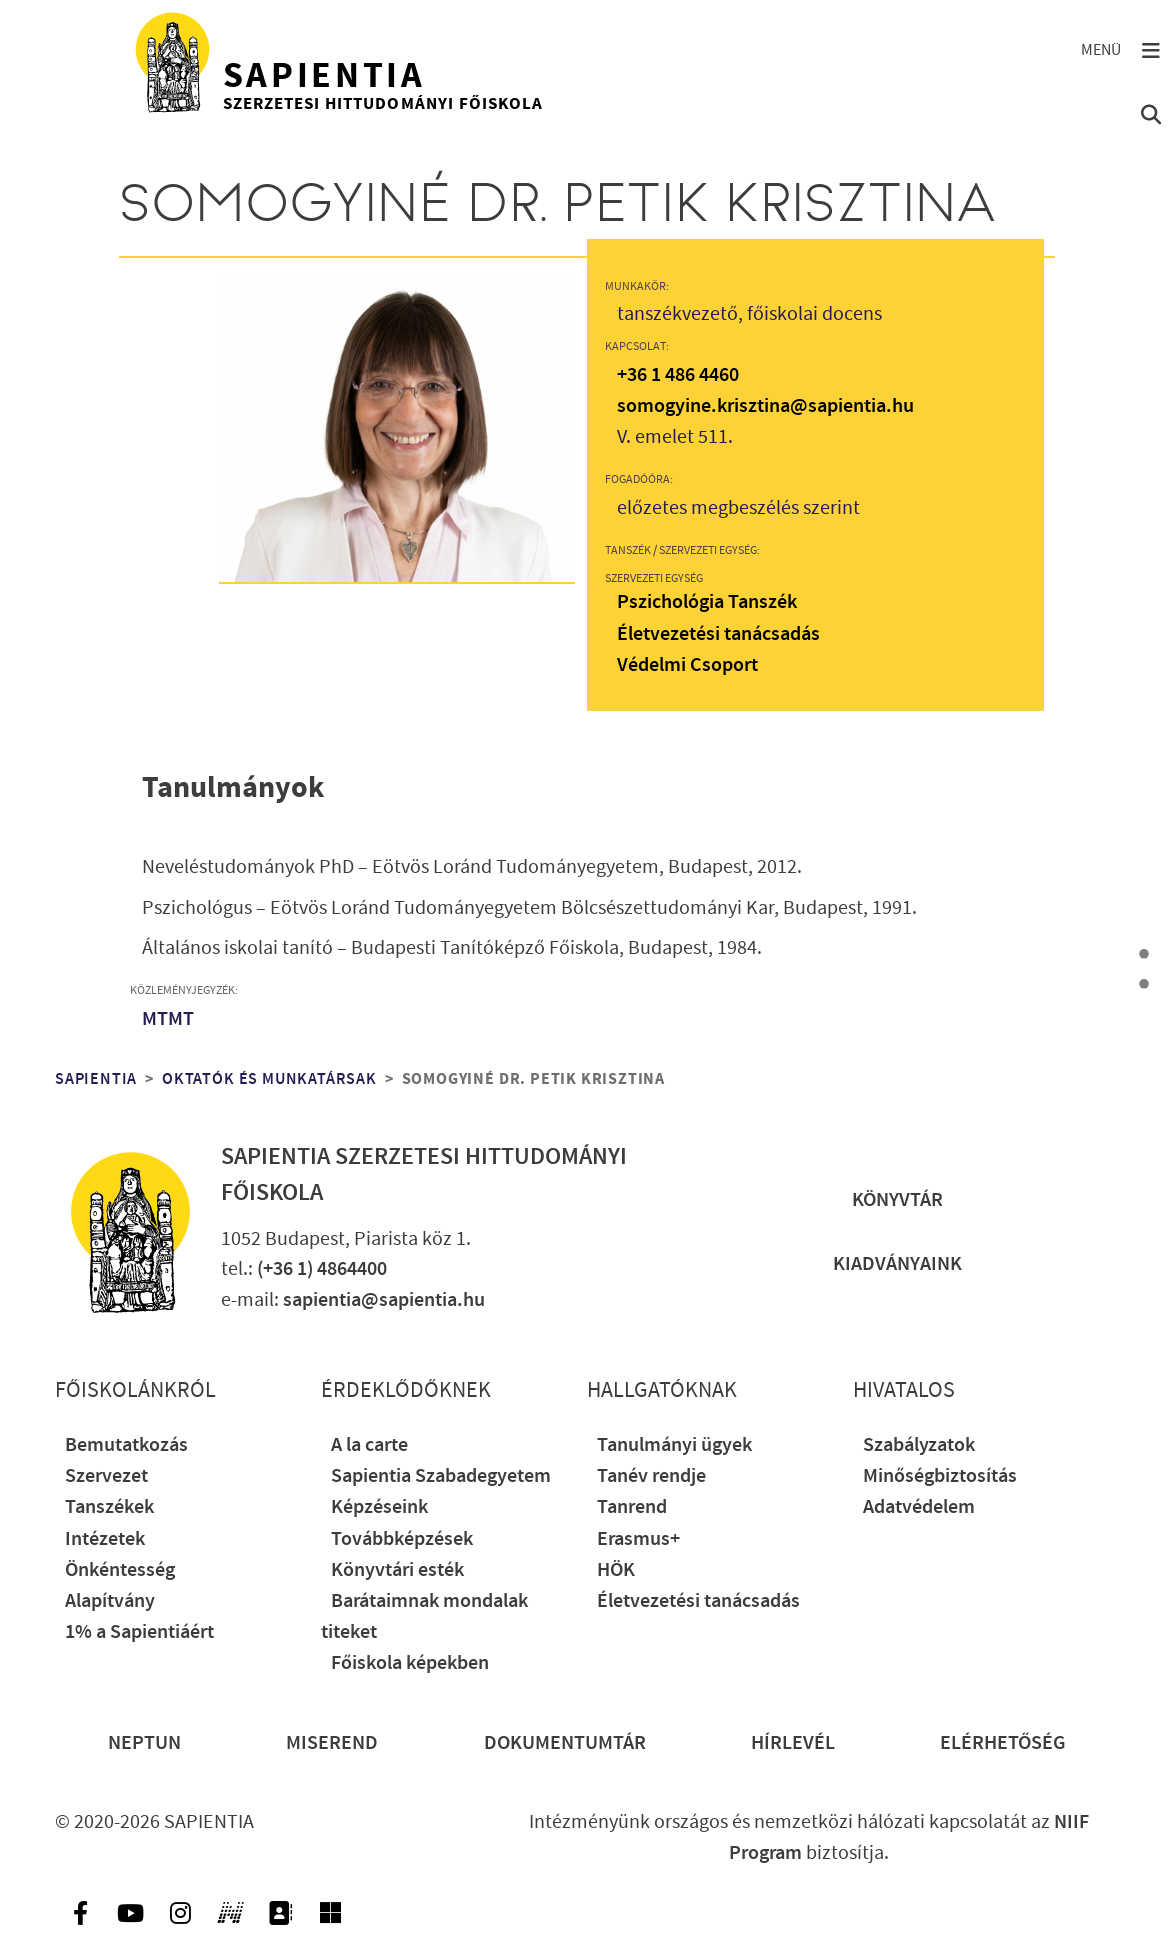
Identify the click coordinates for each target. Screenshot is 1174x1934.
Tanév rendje (651, 1476)
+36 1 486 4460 (678, 375)
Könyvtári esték (397, 1570)
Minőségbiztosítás (940, 1476)
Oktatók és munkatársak (269, 1079)
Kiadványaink (897, 1264)
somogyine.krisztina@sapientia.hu (765, 406)
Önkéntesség (120, 1570)
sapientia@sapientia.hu (384, 1300)
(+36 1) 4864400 (322, 1269)
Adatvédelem (919, 1507)
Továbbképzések (402, 1539)
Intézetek (105, 1539)
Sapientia (96, 1079)
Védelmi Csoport (687, 665)
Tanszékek (109, 1507)
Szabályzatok (919, 1445)
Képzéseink (379, 1507)
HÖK (616, 1570)
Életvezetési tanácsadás (718, 634)
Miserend (332, 1743)
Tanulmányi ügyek (674, 1445)
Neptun (144, 1743)
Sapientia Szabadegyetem (441, 1476)
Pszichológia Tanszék (707, 602)
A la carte (369, 1445)
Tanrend (632, 1507)
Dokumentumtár (565, 1743)
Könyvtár (897, 1200)
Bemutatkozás (126, 1445)
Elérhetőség (1003, 1743)
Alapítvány (110, 1601)
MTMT (168, 1019)
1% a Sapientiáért (139, 1632)
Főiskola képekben (410, 1663)
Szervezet (106, 1476)
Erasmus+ (638, 1539)
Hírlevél (793, 1743)
